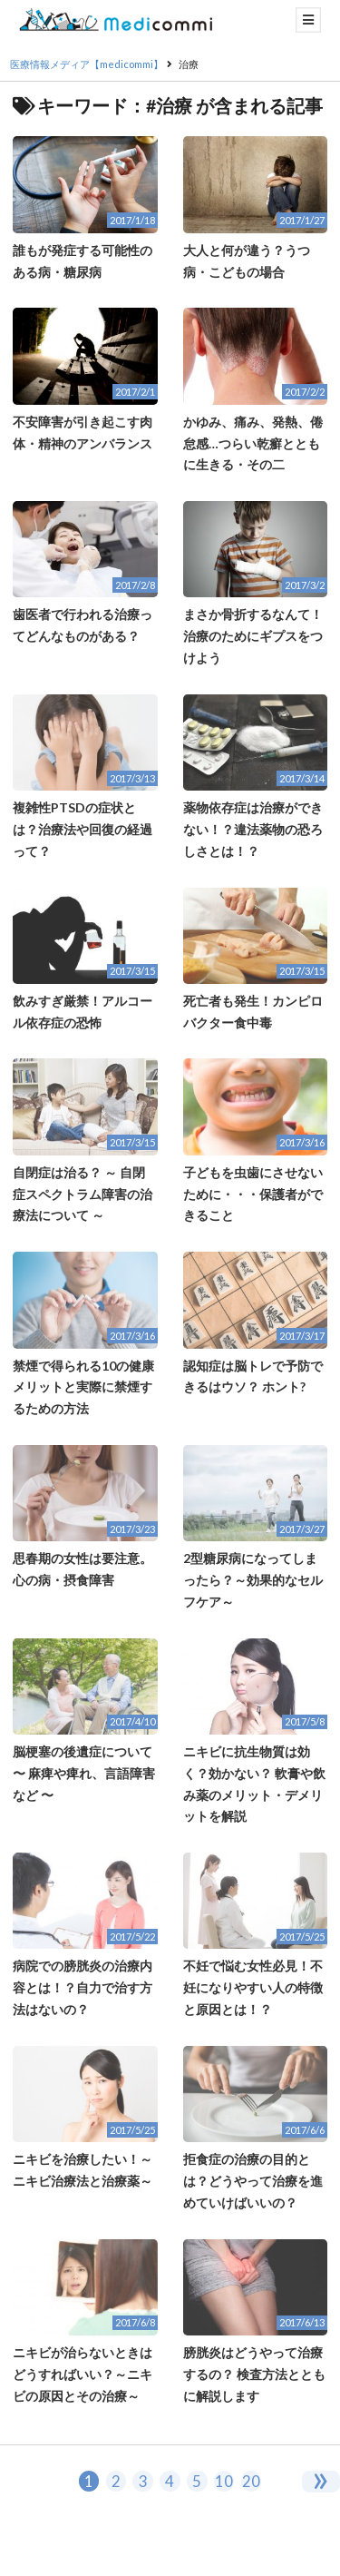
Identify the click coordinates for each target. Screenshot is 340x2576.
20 (251, 2481)
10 (224, 2481)
